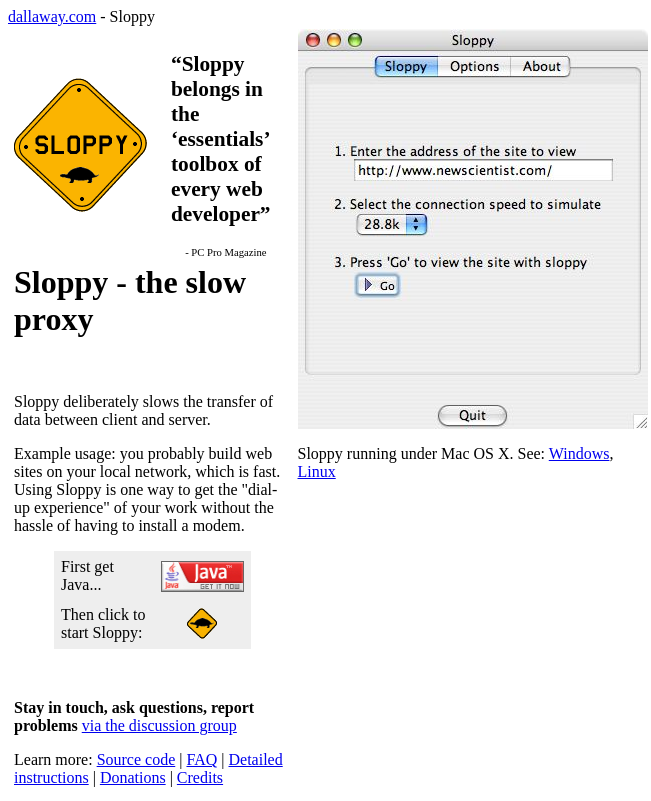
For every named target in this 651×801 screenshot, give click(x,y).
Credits (200, 777)
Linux (317, 471)
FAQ (201, 759)
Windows (579, 453)
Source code (136, 759)
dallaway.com (52, 16)
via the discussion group (159, 725)
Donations (133, 777)
